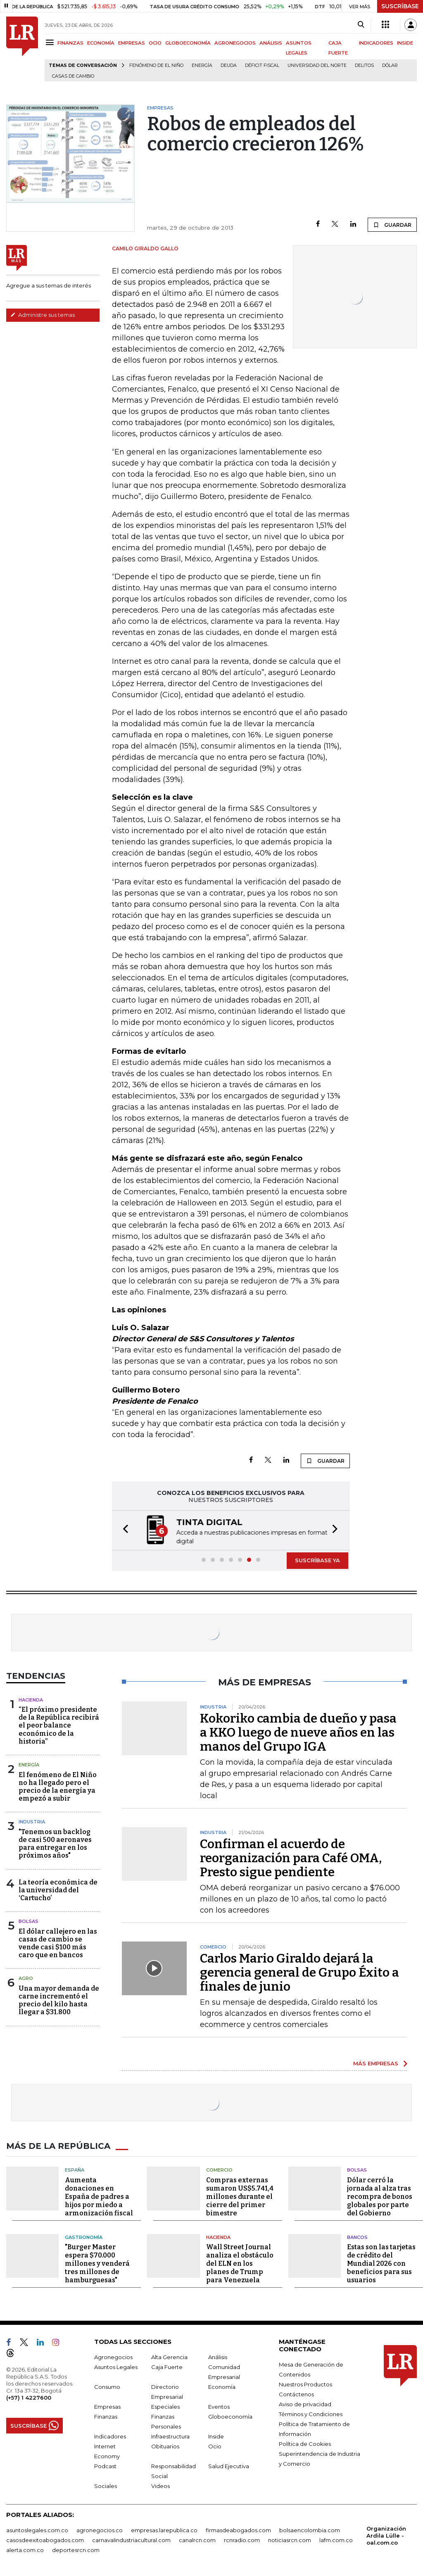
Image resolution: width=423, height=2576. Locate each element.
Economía (221, 2387)
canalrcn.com (197, 2540)
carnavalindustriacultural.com (131, 2540)
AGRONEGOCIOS (235, 43)
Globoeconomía (230, 2416)
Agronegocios (113, 2357)
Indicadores (110, 2436)
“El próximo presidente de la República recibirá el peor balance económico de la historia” (59, 1725)
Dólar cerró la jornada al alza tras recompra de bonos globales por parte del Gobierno (379, 2196)
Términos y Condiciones (310, 2414)
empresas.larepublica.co (164, 2530)
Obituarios (165, 2446)
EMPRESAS (131, 43)
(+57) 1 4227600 (28, 2397)
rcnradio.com (242, 2540)
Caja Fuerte (167, 2367)
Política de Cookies (305, 2444)
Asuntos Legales (116, 2367)
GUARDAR (392, 224)
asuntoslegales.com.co (37, 2530)
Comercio (219, 2170)
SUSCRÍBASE (400, 6)
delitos (364, 65)
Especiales (165, 2406)
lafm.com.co (336, 2540)
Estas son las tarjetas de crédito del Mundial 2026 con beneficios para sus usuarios (381, 2263)
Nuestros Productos (305, 2384)
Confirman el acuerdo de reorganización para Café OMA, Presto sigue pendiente (291, 1858)
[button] (123, 1530)
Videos (160, 2486)
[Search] (360, 25)
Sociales (105, 2486)
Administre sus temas (42, 314)
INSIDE (405, 43)
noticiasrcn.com (289, 2540)
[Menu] (51, 42)
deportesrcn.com (76, 2550)
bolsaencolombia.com (309, 2530)
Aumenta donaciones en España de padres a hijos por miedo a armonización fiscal (99, 2196)
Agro (26, 1978)
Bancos (357, 2237)
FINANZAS (70, 43)
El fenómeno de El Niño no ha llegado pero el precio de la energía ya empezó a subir (58, 1787)
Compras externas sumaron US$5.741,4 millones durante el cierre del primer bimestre (239, 2196)
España (74, 2170)
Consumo (107, 2387)
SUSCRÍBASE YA (317, 1560)
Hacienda (31, 1700)
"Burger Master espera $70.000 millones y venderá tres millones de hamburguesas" (97, 2263)
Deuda (229, 65)
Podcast (105, 2466)
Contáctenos (296, 2394)
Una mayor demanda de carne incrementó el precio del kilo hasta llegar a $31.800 (59, 2000)
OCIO (155, 43)
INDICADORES (376, 43)
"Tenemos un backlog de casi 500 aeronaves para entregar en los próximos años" (55, 1844)
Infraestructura (170, 2436)
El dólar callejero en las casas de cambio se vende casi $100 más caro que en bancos (58, 1943)
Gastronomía (83, 2237)
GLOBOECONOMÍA (188, 43)
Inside (216, 2436)
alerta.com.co (25, 2550)
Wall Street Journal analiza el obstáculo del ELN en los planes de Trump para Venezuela (239, 2263)
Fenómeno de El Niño (156, 65)
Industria (32, 1822)
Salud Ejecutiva (228, 2466)
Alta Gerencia (169, 2357)
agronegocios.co (99, 2530)
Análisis (217, 2357)
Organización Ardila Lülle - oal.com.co (386, 2535)
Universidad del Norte (317, 65)
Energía (202, 65)
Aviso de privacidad (305, 2404)
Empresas (107, 2406)
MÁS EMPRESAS (375, 2063)
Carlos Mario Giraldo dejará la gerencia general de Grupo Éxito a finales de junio (299, 1972)
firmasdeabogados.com (238, 2530)
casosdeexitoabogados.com (45, 2540)
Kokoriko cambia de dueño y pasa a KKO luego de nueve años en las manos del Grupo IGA (298, 1732)
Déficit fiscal (262, 65)
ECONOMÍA (100, 43)
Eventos (219, 2406)
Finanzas (105, 2416)
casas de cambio (73, 76)
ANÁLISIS (270, 43)
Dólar (390, 65)
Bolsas (28, 1921)
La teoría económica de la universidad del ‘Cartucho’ (58, 1890)
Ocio (214, 2446)
